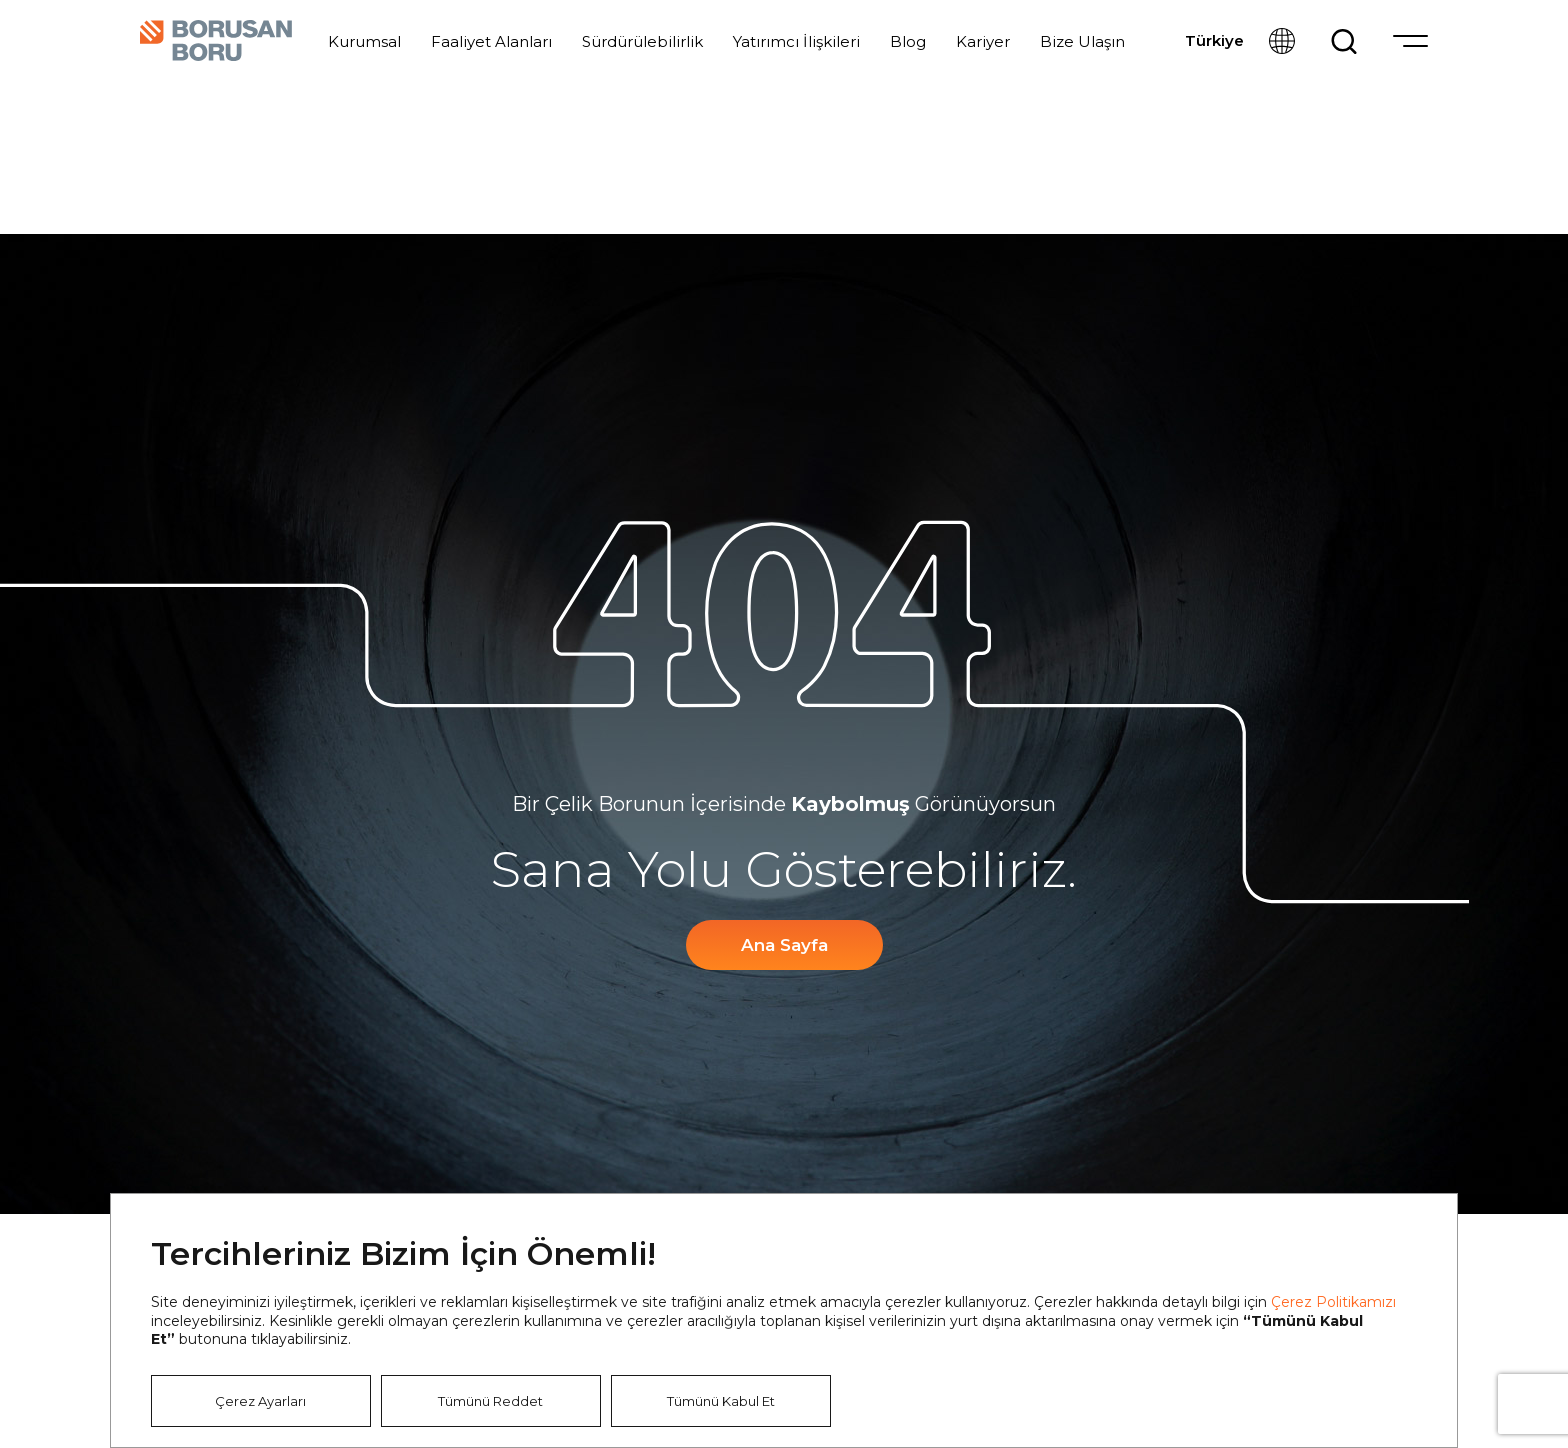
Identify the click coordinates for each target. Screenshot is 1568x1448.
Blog (908, 41)
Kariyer (983, 41)
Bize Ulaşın (1082, 41)
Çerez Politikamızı (1333, 1302)
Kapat (1411, 1240)
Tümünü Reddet (490, 1401)
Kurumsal (364, 41)
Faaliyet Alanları (491, 41)
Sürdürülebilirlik (642, 41)
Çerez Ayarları (260, 1401)
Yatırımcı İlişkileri (796, 41)
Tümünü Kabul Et (721, 1401)
